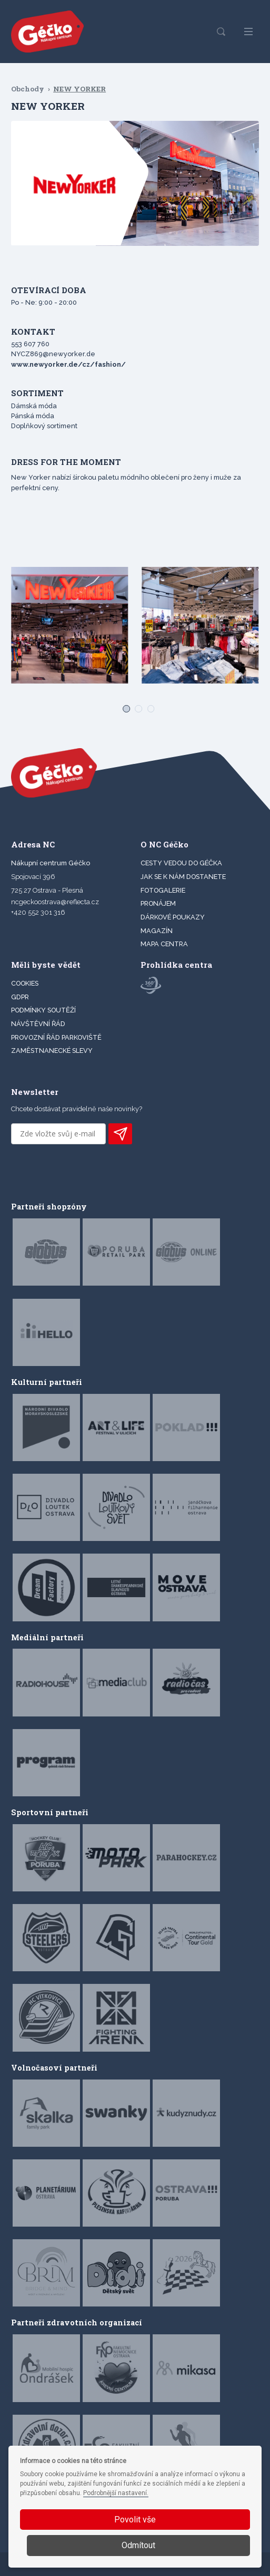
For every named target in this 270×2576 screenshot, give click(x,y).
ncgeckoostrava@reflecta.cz (55, 902)
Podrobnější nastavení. (115, 2493)
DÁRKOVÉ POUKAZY (173, 917)
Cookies (24, 983)
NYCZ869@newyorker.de (53, 354)
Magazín (157, 931)
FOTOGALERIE (163, 890)
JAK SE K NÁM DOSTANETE (183, 877)
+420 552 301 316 (38, 912)
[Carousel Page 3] (147, 705)
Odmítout (138, 2545)
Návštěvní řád (38, 1024)
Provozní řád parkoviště (56, 1037)
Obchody (27, 89)
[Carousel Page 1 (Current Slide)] (122, 705)
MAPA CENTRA (164, 944)
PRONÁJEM (158, 903)
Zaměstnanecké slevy (52, 1050)
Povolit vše (135, 2520)
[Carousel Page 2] (134, 705)
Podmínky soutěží (43, 1010)
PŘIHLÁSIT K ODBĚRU (120, 1133)
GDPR (20, 997)
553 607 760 (30, 344)
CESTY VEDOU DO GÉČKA (181, 863)
